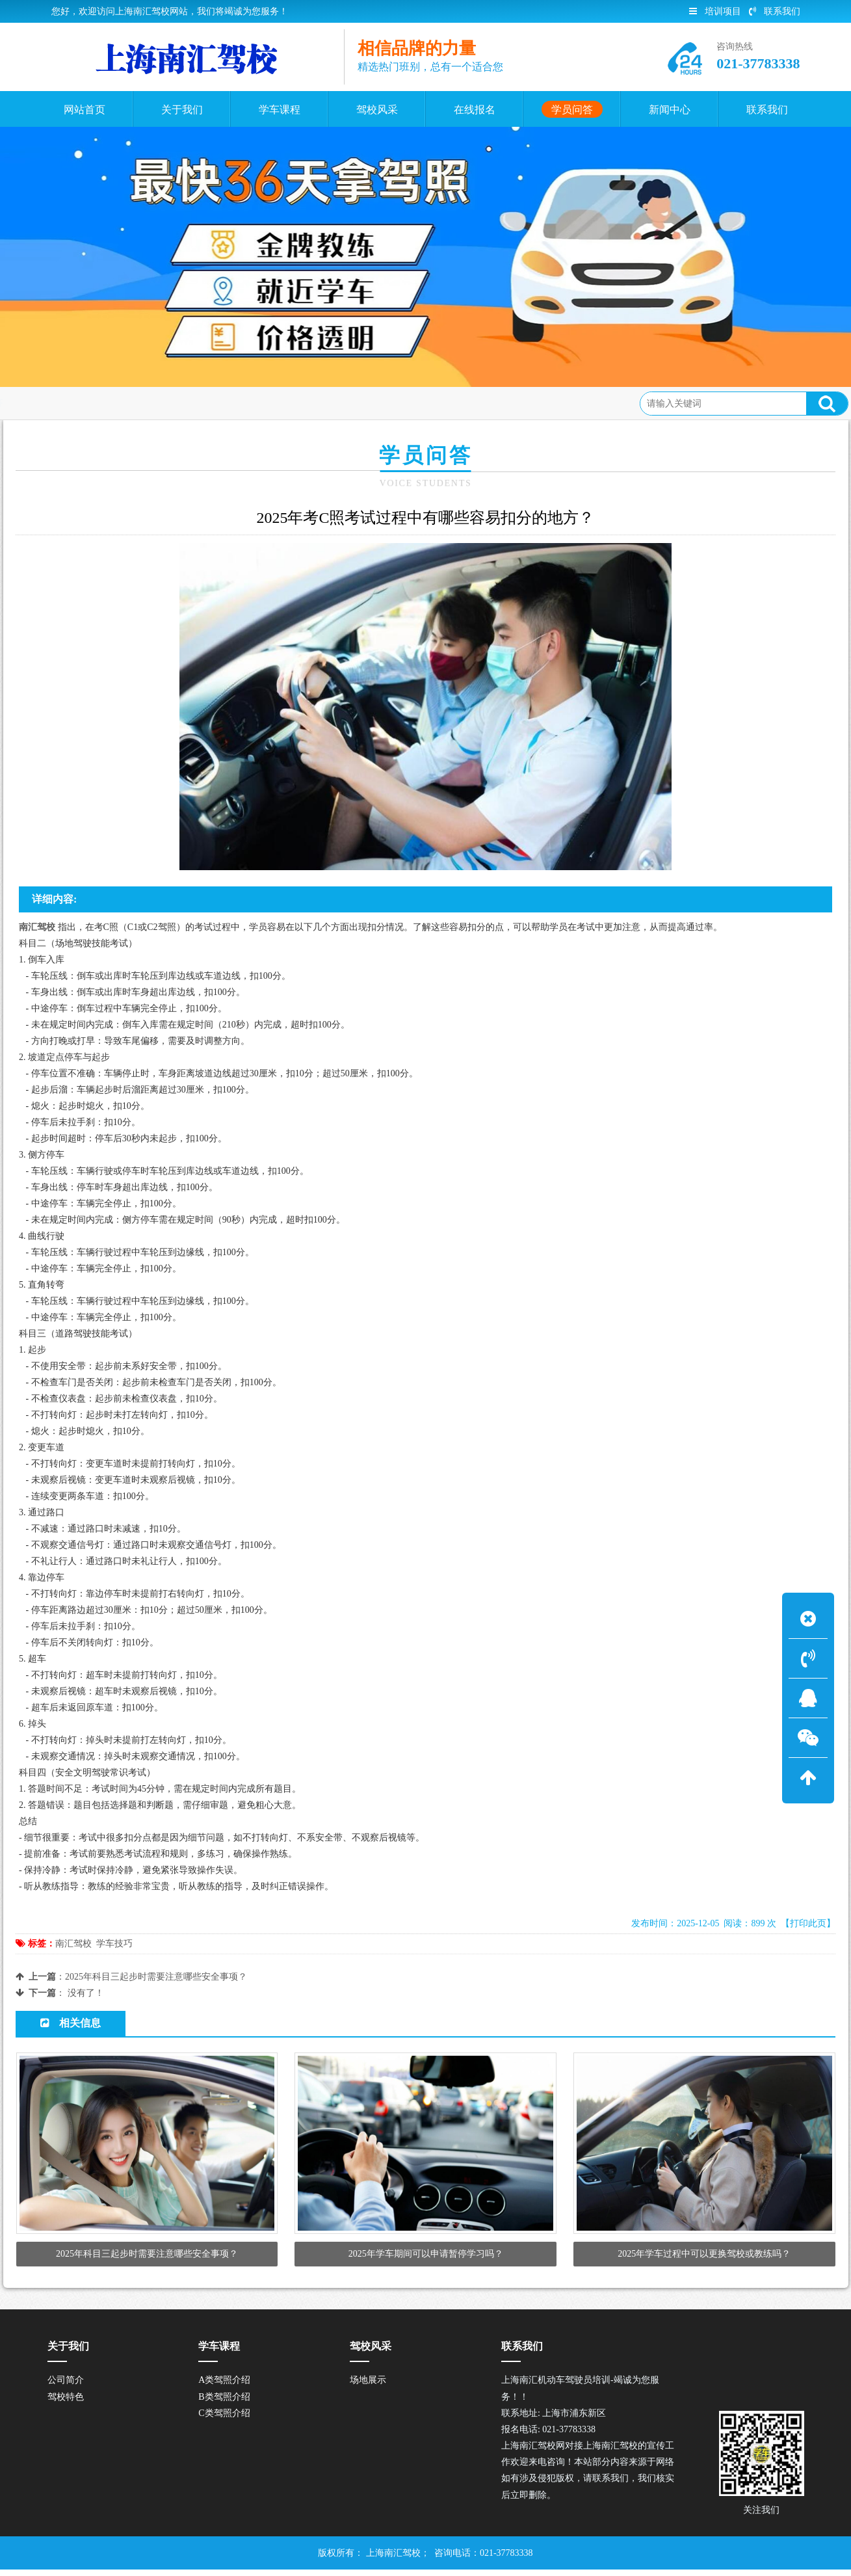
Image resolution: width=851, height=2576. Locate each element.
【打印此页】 (808, 1923)
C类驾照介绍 (224, 2419)
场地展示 (368, 2386)
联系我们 (774, 11)
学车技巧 (114, 1943)
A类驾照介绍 (224, 2386)
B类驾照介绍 (224, 2403)
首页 (73, 403)
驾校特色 (65, 2403)
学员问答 (117, 403)
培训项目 (715, 11)
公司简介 (65, 2386)
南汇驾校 (73, 1943)
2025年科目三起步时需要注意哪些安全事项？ (156, 1977)
